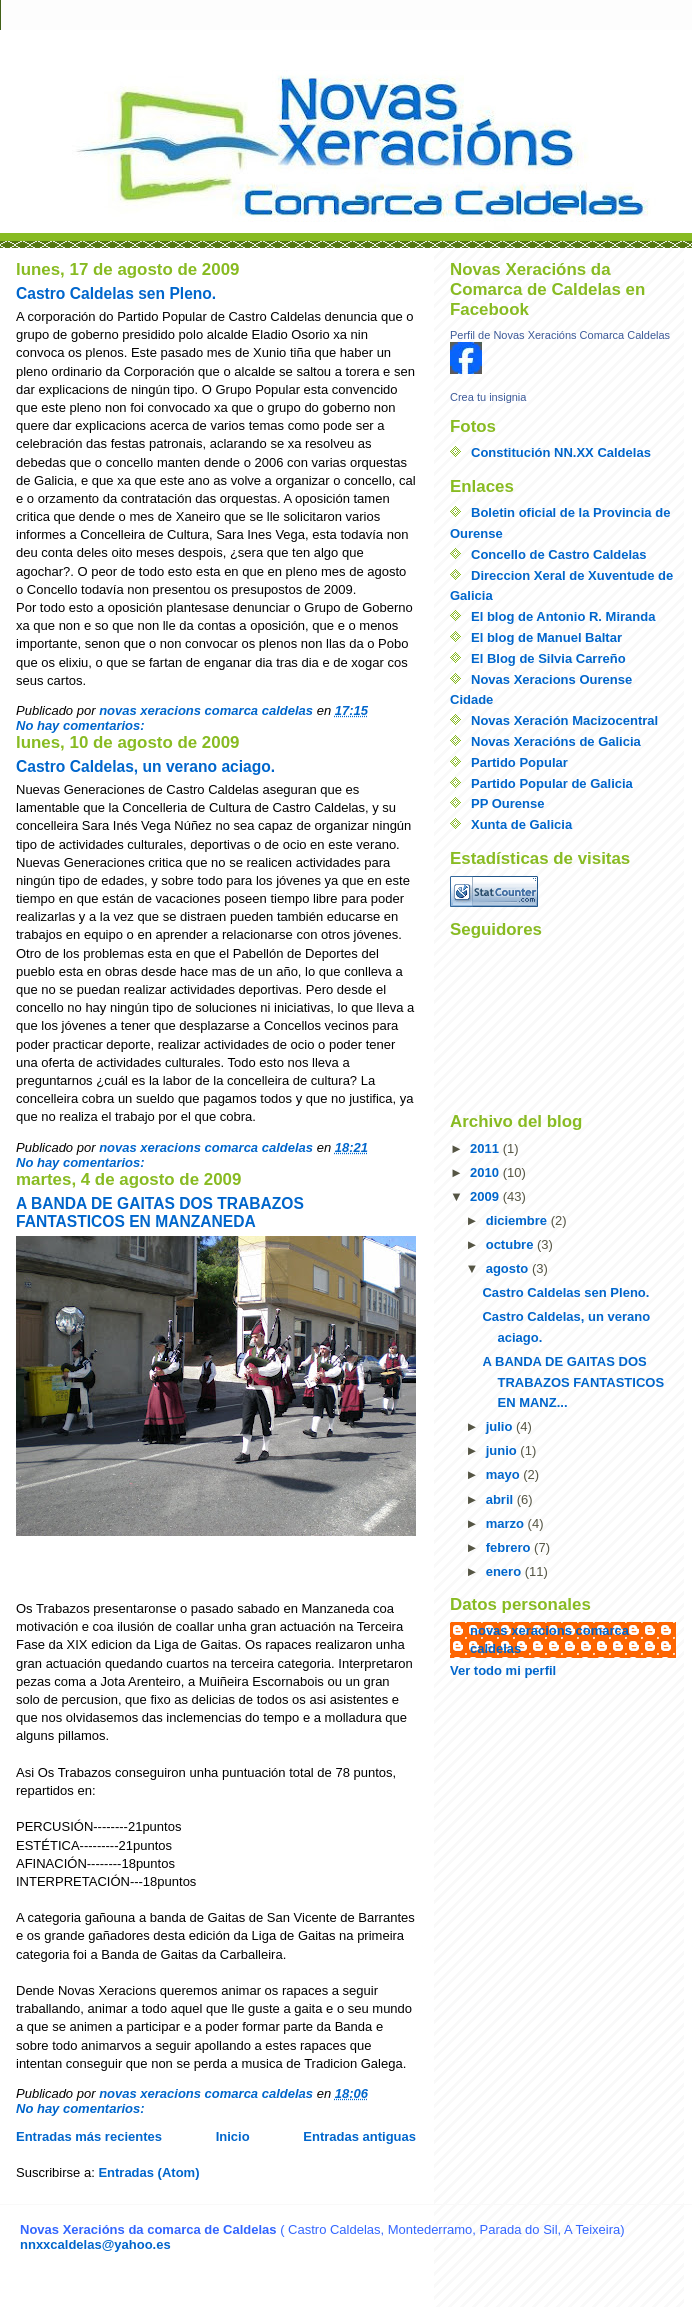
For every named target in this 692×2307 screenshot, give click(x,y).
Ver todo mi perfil (503, 1670)
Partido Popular (519, 762)
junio (503, 1450)
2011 (486, 1148)
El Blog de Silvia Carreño (548, 658)
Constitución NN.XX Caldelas (561, 452)
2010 (486, 1172)
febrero (510, 1547)
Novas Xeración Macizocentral (564, 720)
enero (505, 1571)
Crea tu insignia (488, 397)
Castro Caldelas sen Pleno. (116, 293)
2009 (486, 1196)
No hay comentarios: (82, 725)
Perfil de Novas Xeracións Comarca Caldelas (560, 335)
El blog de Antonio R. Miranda (563, 616)
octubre (511, 1244)
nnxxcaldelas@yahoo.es (95, 2244)
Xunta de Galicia (521, 824)
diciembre (518, 1220)
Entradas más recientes (89, 2136)
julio (501, 1426)
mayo (505, 1474)
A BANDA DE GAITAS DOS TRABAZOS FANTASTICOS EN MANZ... (573, 1382)
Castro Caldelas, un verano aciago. (145, 766)
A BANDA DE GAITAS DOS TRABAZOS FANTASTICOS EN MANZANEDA (160, 1212)
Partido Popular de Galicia (552, 783)
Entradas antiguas (359, 2136)
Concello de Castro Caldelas (559, 554)
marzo (507, 1523)
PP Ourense (507, 803)
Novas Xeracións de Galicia (556, 741)
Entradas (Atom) (148, 2172)
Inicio (233, 2136)
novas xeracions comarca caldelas (549, 1639)
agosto (509, 1268)
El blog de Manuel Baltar (546, 637)
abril (501, 1499)
